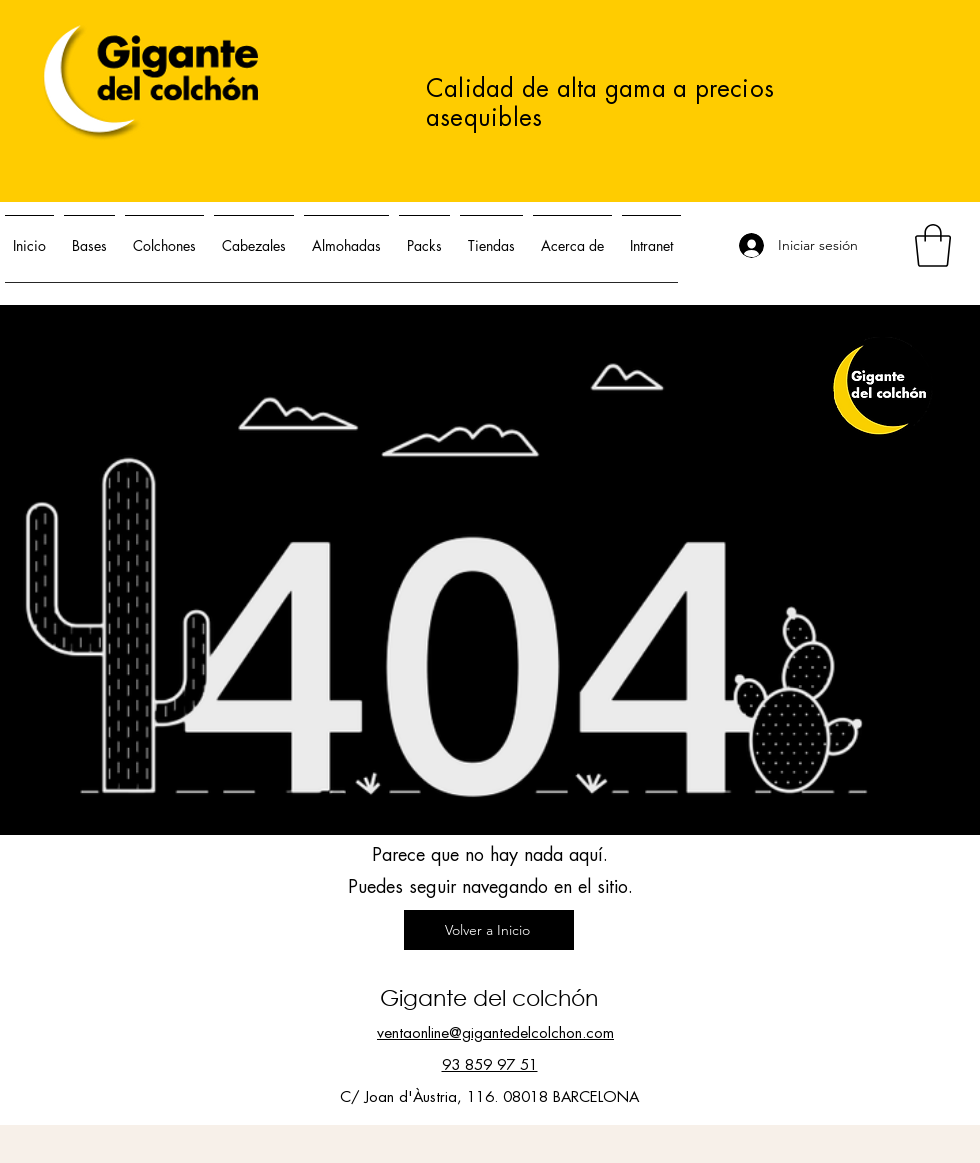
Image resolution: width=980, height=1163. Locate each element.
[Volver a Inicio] (489, 930)
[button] (933, 245)
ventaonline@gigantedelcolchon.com (495, 1033)
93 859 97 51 (490, 1065)
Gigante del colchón (489, 997)
